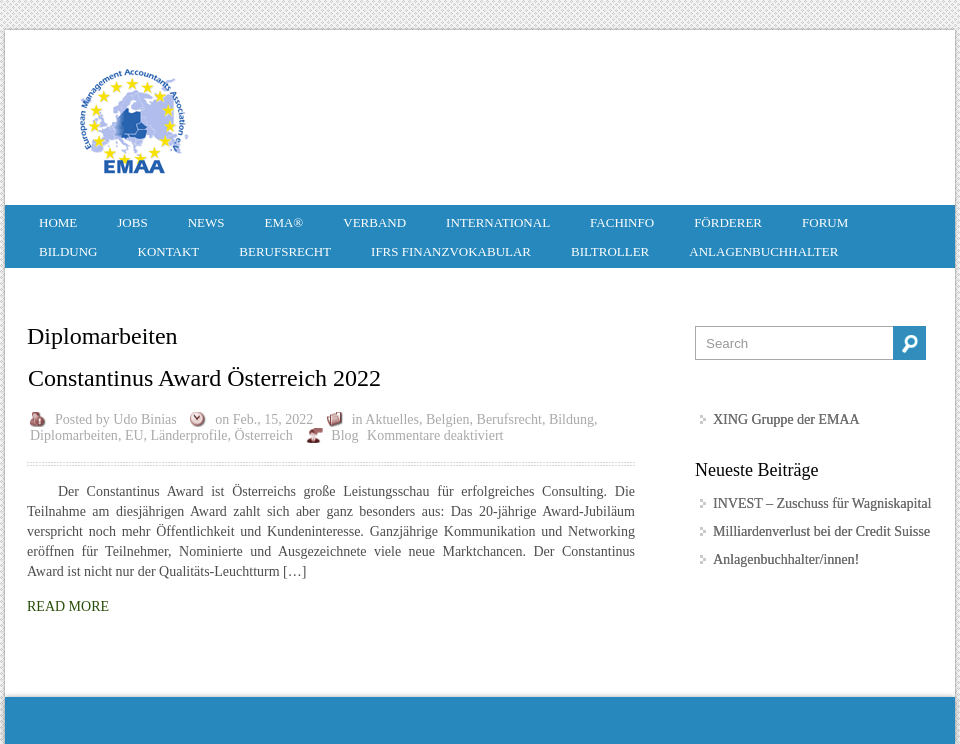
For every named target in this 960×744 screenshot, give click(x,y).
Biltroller (610, 251)
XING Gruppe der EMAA (786, 419)
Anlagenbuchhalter (763, 251)
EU (134, 435)
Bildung (68, 251)
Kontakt (169, 251)
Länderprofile (189, 435)
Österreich (264, 435)
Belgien (448, 419)
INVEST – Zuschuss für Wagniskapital (822, 503)
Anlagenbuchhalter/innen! (786, 559)
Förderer (728, 222)
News (206, 222)
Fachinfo (622, 222)
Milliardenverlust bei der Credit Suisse (821, 531)
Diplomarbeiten (74, 435)
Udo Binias (144, 419)
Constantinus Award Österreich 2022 (204, 378)
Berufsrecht (285, 251)
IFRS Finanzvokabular (451, 251)
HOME (58, 222)
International (498, 222)
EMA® (283, 222)
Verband (374, 222)
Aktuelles (392, 419)
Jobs (132, 222)
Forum (825, 222)
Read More (68, 606)
